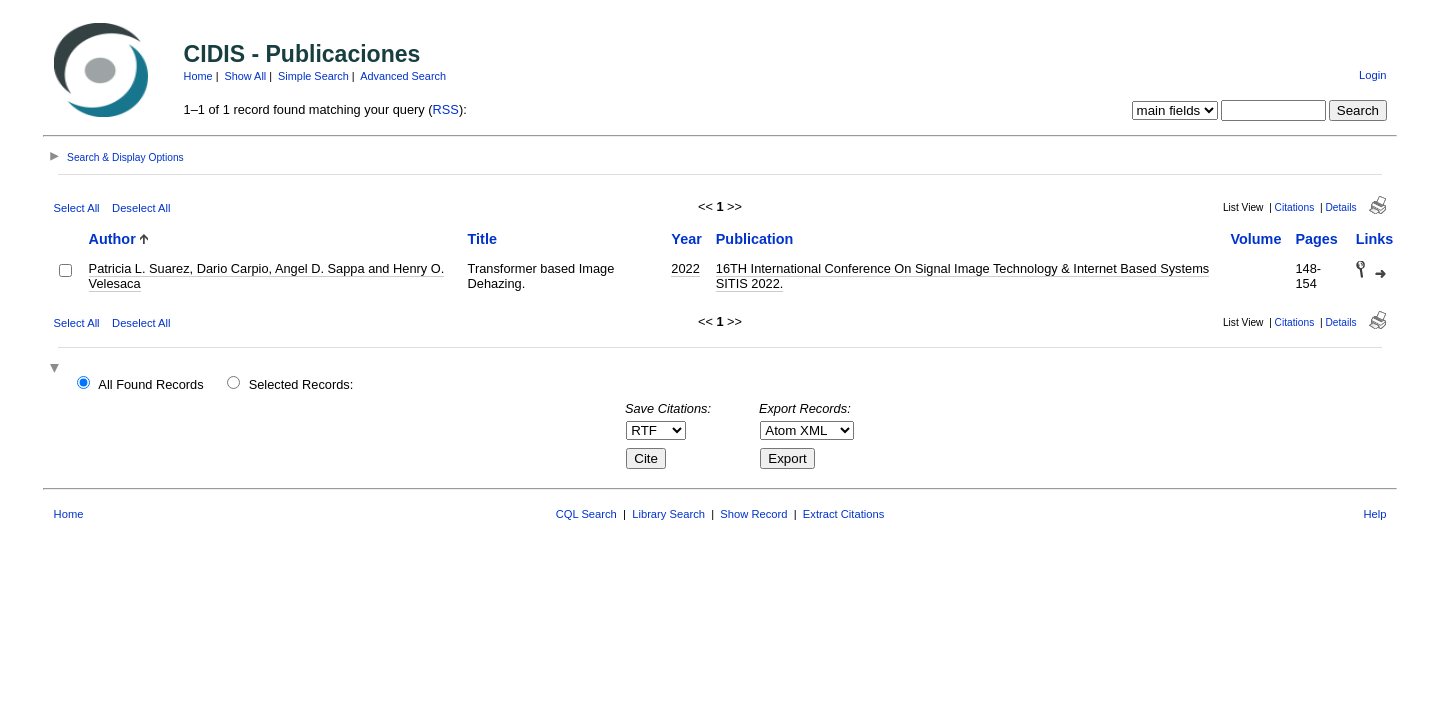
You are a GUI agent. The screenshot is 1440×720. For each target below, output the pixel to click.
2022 (685, 268)
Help (1374, 514)
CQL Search (586, 514)
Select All (77, 208)
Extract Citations (843, 514)
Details (1340, 207)
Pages (1316, 239)
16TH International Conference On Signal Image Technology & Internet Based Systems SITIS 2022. (962, 276)
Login (1372, 75)
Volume (1255, 239)
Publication (755, 239)
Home (198, 76)
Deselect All (141, 208)
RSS (446, 109)
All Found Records (150, 384)
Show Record (753, 514)
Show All (246, 76)
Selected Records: (301, 384)
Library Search (668, 514)
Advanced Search (403, 76)
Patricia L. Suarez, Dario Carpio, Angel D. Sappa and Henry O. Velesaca (267, 276)
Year (686, 239)
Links (1375, 239)
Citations (1295, 207)
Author (112, 239)
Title (482, 239)
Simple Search (313, 76)
